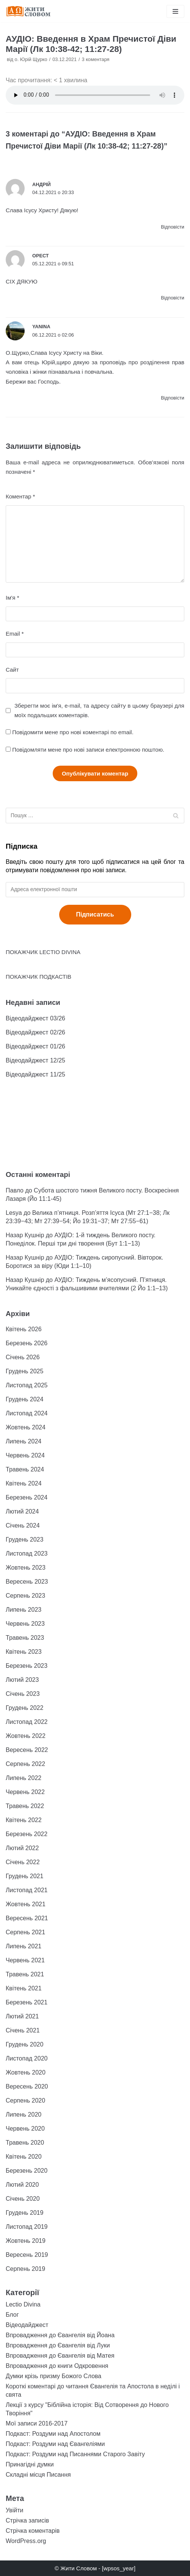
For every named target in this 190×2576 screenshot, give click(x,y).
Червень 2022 (25, 1792)
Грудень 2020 (24, 2044)
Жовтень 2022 (26, 1736)
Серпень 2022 (25, 1764)
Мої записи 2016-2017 (37, 2423)
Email (15, 633)
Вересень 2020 (27, 2086)
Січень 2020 (23, 2198)
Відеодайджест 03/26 (35, 1018)
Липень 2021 (23, 1946)
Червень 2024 (25, 1455)
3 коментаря (96, 59)
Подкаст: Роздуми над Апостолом (53, 2433)
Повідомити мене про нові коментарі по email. (72, 732)
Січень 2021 (23, 2030)
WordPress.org (26, 2541)
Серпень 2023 (25, 1595)
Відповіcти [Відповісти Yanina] (172, 398)
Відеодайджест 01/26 (35, 1046)
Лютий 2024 (22, 1511)
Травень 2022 (25, 1806)
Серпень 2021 (25, 1932)
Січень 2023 (23, 1694)
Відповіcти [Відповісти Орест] (172, 298)
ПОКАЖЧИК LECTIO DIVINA (43, 952)
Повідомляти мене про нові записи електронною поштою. (88, 749)
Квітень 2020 (24, 2156)
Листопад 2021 (26, 1890)
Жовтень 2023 (26, 1567)
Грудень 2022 (24, 1708)
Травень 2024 (25, 1469)
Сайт (12, 669)
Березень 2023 (26, 1665)
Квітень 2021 (24, 1988)
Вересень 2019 (27, 2255)
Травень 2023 (25, 1637)
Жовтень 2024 (26, 1427)
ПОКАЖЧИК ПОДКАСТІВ (38, 976)
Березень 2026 (26, 1343)
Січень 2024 (23, 1525)
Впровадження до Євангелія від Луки (58, 2345)
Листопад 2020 (26, 2058)
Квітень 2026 (24, 1329)
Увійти (15, 2510)
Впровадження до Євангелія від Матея (60, 2355)
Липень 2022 (23, 1778)
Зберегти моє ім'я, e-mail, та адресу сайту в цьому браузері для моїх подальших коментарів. (99, 710)
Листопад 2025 (26, 1385)
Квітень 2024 (24, 1483)
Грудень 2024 (24, 1399)
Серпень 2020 (25, 2100)
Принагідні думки (30, 2464)
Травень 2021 (25, 1974)
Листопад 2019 (26, 2226)
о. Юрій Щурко (31, 59)
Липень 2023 (23, 1609)
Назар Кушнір (25, 1235)
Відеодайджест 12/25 (35, 1060)
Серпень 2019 (25, 2269)
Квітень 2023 (24, 1651)
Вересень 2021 (27, 1918)
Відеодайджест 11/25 (35, 1074)
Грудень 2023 (24, 1539)
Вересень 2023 (27, 1581)
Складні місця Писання (38, 2474)
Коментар (20, 496)
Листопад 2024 (26, 1413)
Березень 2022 (26, 1834)
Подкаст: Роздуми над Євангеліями (55, 2444)
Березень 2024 (26, 1497)
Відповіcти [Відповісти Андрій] (172, 227)
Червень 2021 (25, 1960)
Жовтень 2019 (26, 2241)
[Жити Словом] (28, 11)
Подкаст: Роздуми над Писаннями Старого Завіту (75, 2454)
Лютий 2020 (22, 2184)
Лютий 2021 (22, 2016)
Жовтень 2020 (26, 2072)
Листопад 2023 (26, 1553)
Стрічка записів (27, 2520)
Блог (12, 2314)
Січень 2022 (23, 1862)
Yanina (41, 326)
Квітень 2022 (24, 1820)
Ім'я (12, 597)
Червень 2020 (25, 2128)
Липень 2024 (23, 1441)
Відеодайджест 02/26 (35, 1032)
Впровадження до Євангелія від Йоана (60, 2335)
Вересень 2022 (27, 1750)
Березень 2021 (26, 2002)
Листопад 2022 (26, 1722)
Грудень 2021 (24, 1876)
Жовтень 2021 (26, 1904)
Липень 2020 (23, 2114)
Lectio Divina (23, 2304)
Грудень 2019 (24, 2212)
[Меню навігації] (175, 11)
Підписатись (95, 914)
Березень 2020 (26, 2170)
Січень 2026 (23, 1357)
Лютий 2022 (22, 1848)
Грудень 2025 (24, 1371)
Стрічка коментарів (33, 2530)
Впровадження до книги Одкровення (57, 2366)
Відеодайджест (27, 2325)
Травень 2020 (25, 2142)
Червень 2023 (25, 1623)
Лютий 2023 (22, 1680)
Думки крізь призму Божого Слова (53, 2376)
